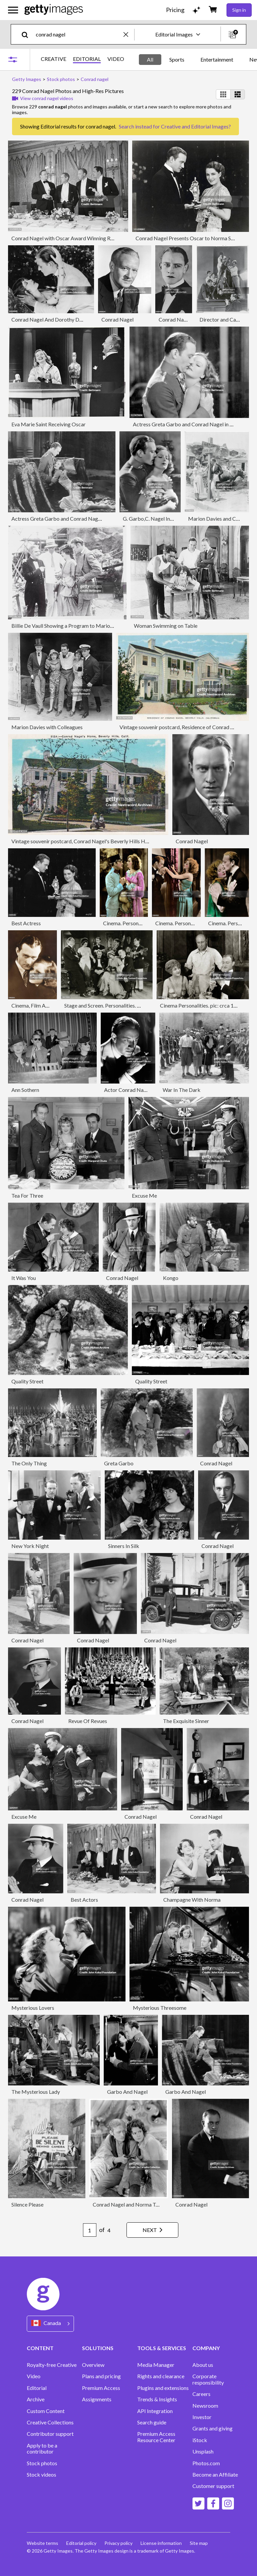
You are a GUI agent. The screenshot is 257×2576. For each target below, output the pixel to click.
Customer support (213, 2486)
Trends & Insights (157, 2399)
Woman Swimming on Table (165, 625)
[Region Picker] (50, 2323)
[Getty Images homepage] (53, 10)
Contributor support (50, 2434)
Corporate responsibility (208, 2379)
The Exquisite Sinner (186, 1721)
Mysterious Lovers (32, 2007)
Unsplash (202, 2452)
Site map (199, 2543)
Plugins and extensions (163, 2388)
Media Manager (155, 2365)
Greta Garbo (119, 1463)
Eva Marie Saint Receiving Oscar (48, 424)
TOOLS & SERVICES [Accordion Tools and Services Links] (161, 2348)
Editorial (37, 2388)
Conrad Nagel (117, 319)
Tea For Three (27, 1195)
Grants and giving (212, 2428)
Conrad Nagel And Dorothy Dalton (51, 319)
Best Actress (26, 923)
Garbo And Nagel (127, 2091)
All (150, 59)
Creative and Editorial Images (195, 126)
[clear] (128, 34)
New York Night (30, 1546)
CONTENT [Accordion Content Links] (40, 2348)
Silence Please (27, 2204)
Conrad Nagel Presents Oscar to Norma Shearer (191, 238)
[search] (27, 34)
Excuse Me (144, 1195)
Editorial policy (81, 2543)
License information (161, 2543)
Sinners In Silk (123, 1546)
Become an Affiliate (215, 2475)
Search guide (151, 2422)
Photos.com (206, 2463)
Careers (201, 2394)
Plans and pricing (101, 2376)
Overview (93, 2365)
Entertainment (216, 59)
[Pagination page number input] (89, 2230)
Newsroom (205, 2406)
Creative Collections (50, 2422)
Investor (201, 2417)
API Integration (155, 2411)
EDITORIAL (87, 59)
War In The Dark (181, 1090)
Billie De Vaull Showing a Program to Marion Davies (70, 625)
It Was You (23, 1278)
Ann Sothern (25, 1090)
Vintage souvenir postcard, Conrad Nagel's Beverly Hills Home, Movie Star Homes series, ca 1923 (123, 841)
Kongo (170, 1278)
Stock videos (41, 2475)
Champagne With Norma (192, 1899)
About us (202, 2365)
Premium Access (101, 2388)
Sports (176, 59)
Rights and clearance (160, 2376)
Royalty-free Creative (52, 2365)
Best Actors (84, 1899)
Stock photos (42, 2463)
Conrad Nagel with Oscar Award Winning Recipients (71, 238)
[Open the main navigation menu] (13, 10)
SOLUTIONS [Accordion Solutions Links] (97, 2348)
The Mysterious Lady (35, 2091)
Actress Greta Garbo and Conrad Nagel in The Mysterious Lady (84, 518)
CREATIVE (53, 59)
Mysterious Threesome (159, 2007)
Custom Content (46, 2411)
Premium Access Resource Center (156, 2437)
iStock (199, 2440)
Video (33, 2376)
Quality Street (27, 1381)
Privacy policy (118, 2543)
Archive (36, 2399)
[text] (78, 34)
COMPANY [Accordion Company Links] (206, 2348)
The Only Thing (29, 1463)
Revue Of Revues (87, 1721)
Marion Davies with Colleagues (47, 727)
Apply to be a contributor (42, 2448)
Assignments (96, 2399)
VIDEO (115, 59)
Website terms (42, 2543)
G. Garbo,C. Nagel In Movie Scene (161, 518)
